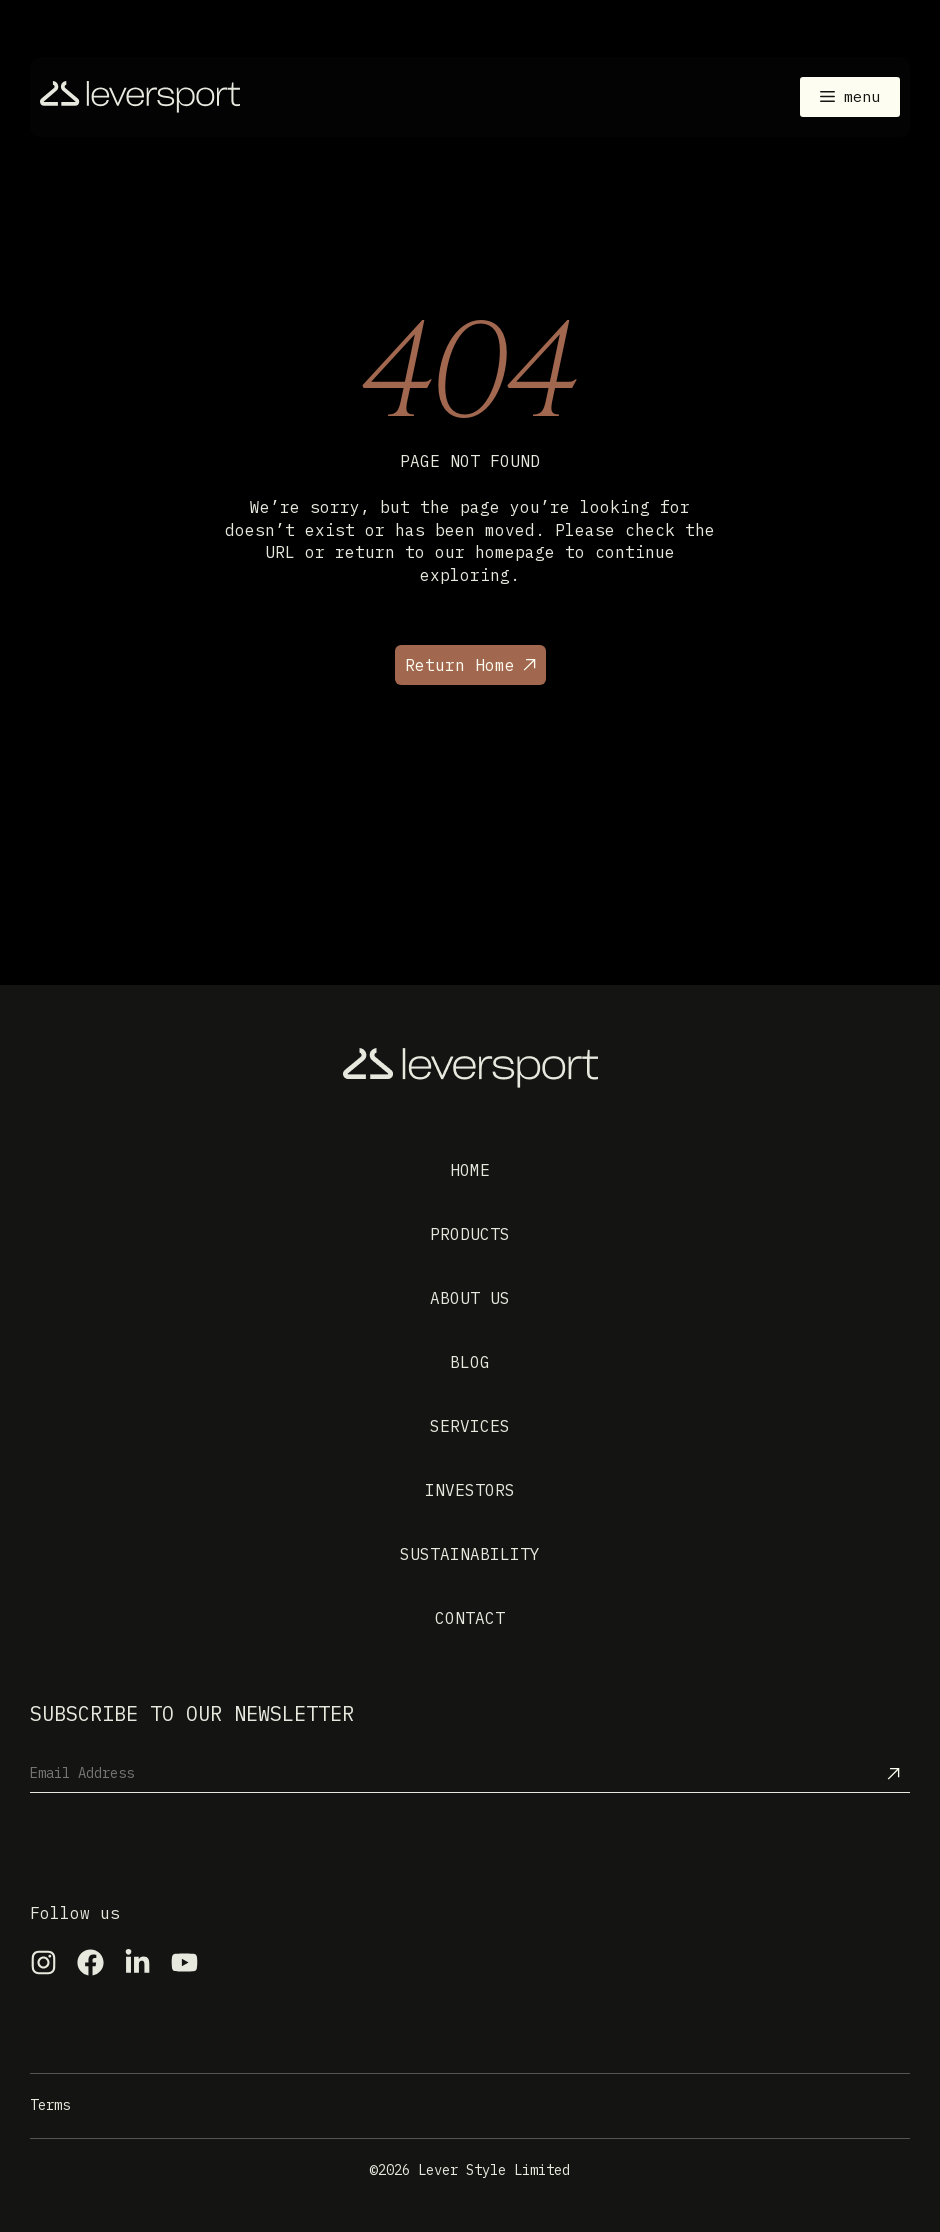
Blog (470, 1362)
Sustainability (470, 1554)
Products (470, 1234)
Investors (470, 1490)
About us (470, 1298)
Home (470, 1170)
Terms (50, 2105)
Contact (470, 1618)
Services (470, 1426)
